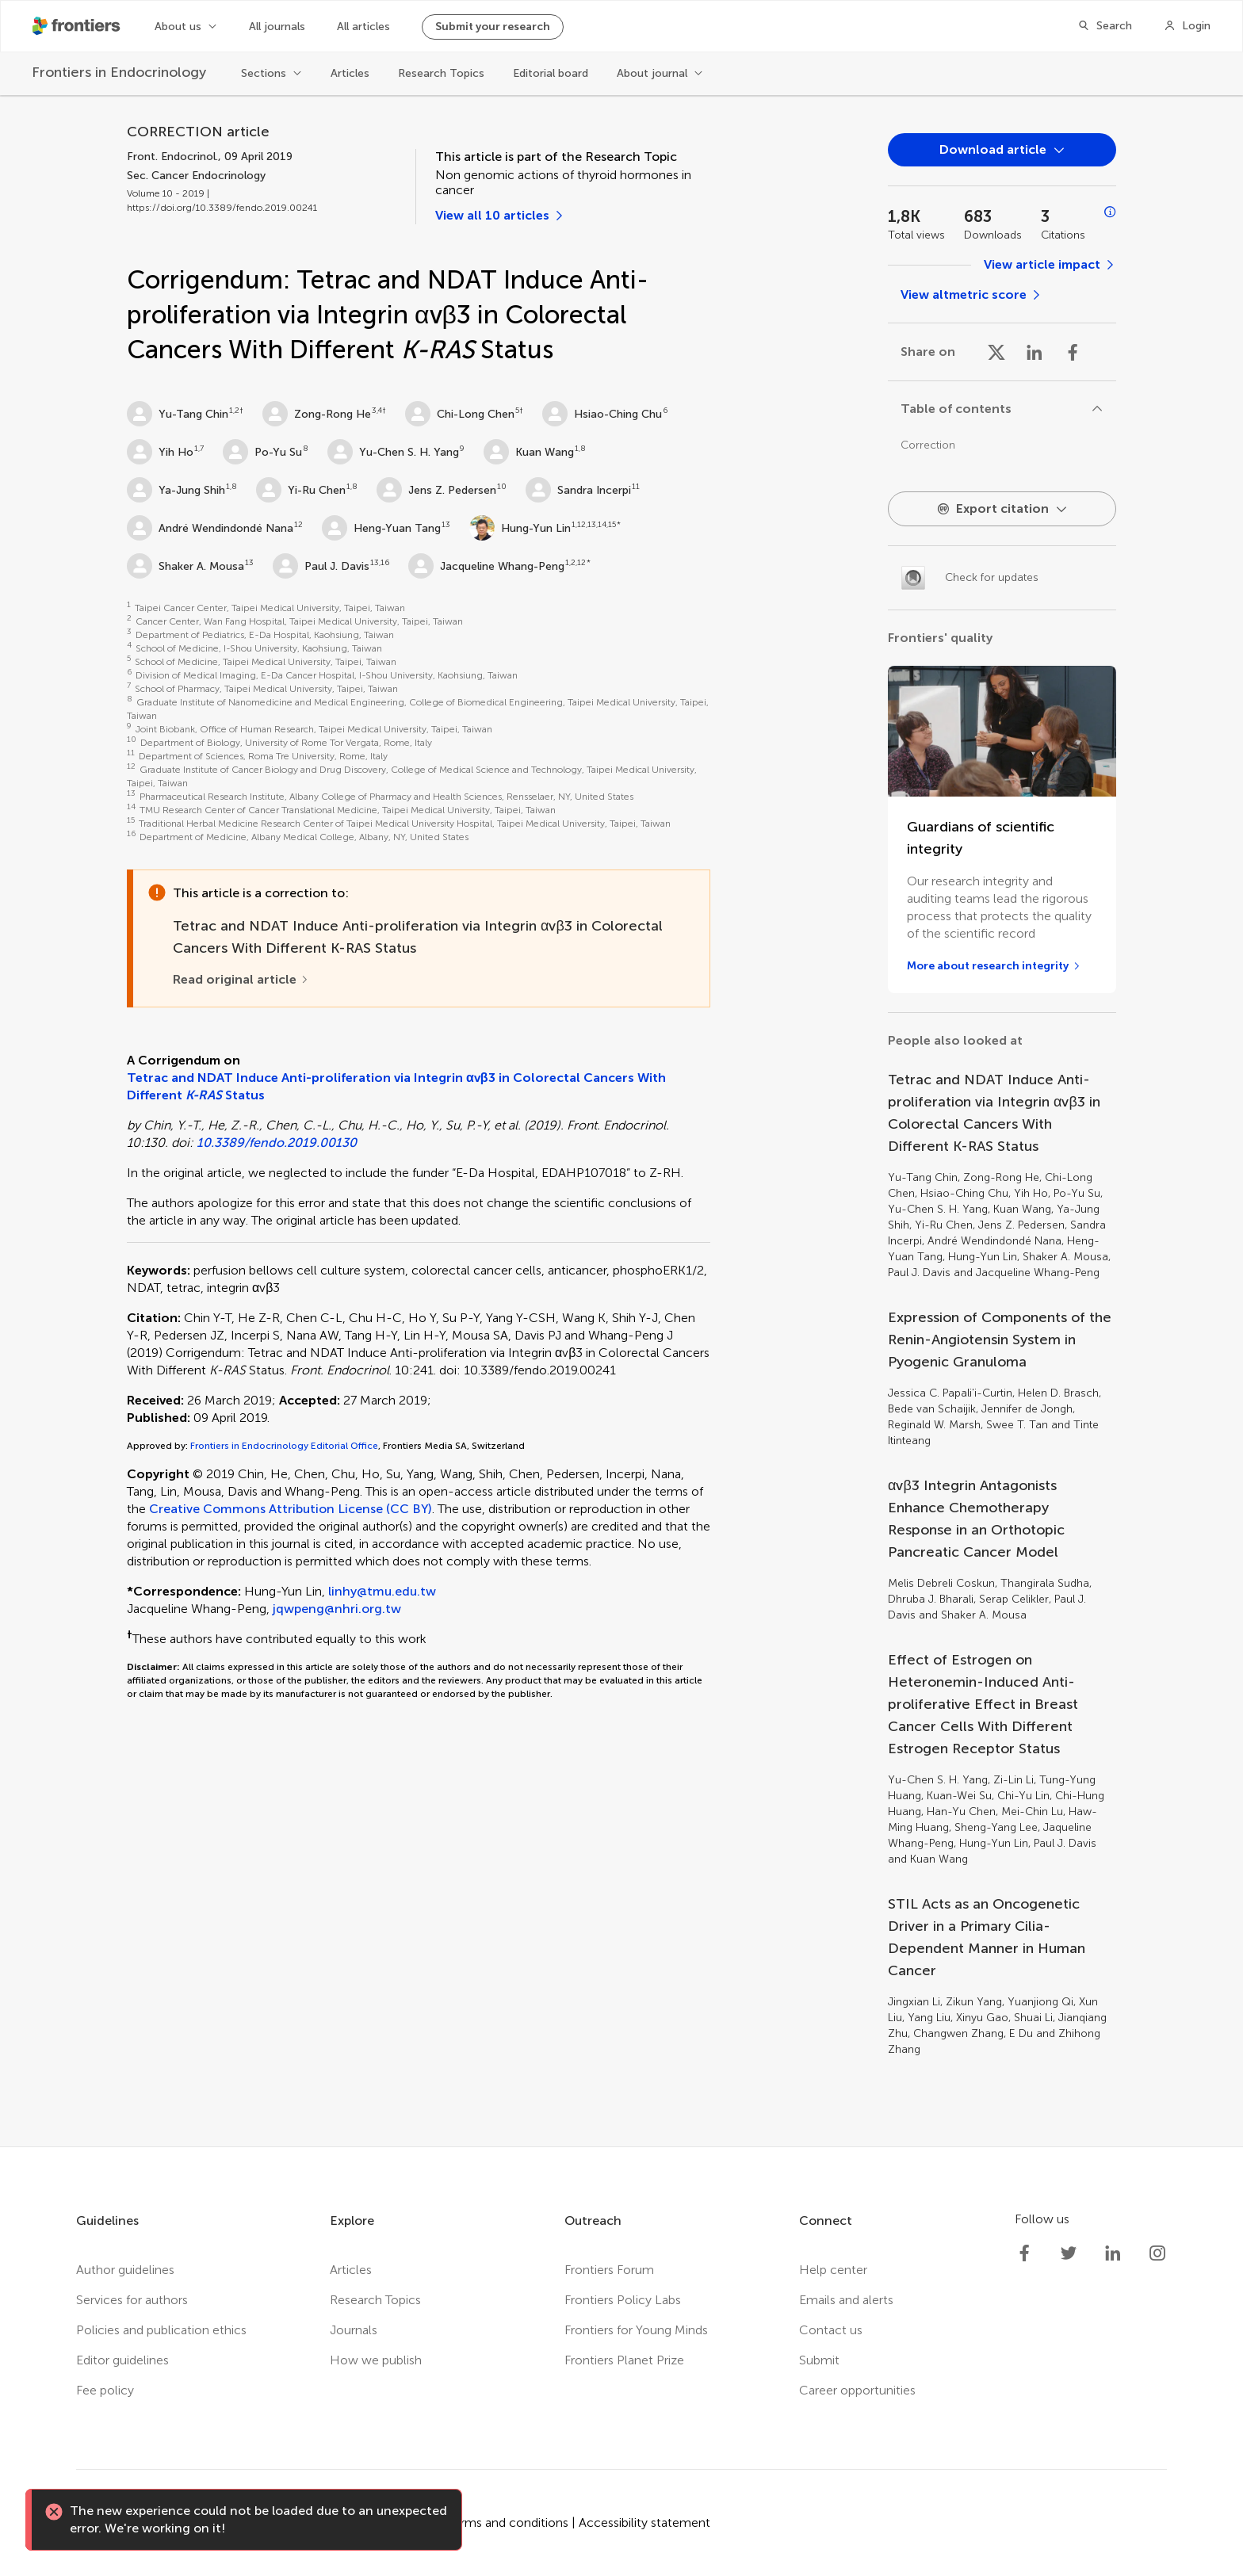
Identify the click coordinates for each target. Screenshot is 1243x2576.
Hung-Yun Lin (520, 528)
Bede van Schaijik (932, 1409)
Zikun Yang (974, 2001)
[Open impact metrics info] (1110, 212)
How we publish (376, 2360)
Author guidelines (125, 2269)
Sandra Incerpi (578, 490)
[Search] (1104, 26)
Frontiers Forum (609, 2269)
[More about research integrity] (994, 966)
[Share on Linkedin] (1034, 351)
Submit (819, 2360)
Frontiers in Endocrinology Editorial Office (284, 1445)
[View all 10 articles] (500, 215)
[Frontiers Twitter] (1068, 2253)
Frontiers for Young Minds (636, 2329)
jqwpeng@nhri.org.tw (337, 1608)
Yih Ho (160, 451)
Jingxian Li (914, 2001)
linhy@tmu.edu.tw (382, 1591)
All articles (363, 26)
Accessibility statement (644, 2522)
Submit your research (492, 26)
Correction (928, 445)
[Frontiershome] (78, 26)
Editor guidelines (122, 2360)
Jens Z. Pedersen (436, 490)
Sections (263, 73)
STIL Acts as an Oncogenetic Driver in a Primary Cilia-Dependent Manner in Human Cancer (986, 1937)
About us (178, 26)
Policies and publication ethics (161, 2329)
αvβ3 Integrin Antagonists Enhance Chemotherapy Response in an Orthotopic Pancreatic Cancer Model (976, 1519)
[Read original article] (241, 979)
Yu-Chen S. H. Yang (393, 451)
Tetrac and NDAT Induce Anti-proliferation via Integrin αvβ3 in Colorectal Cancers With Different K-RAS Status (994, 1113)
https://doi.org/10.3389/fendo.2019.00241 (222, 207)
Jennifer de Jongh (1027, 1409)
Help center (833, 2269)
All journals (277, 26)
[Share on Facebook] (1072, 351)
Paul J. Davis (321, 566)
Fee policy (105, 2390)
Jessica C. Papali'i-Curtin (950, 1393)
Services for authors (132, 2299)
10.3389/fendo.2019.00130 (277, 1142)
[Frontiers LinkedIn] (1113, 2253)
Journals (353, 2329)
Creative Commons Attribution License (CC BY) (290, 1508)
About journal (652, 73)
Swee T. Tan (1017, 1424)
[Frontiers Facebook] (1024, 2253)
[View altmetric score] (971, 295)
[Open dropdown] (1002, 149)
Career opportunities (857, 2390)
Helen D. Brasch (1058, 1393)
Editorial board (550, 73)
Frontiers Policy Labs (622, 2299)
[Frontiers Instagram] (1157, 2253)
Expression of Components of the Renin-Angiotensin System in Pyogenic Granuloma (999, 1339)
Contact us (830, 2329)
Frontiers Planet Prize (624, 2360)
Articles (350, 73)
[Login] (1187, 26)
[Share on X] (996, 351)
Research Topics (441, 73)
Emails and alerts (846, 2299)
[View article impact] (1050, 264)
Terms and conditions (508, 2522)
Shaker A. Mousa (185, 566)
